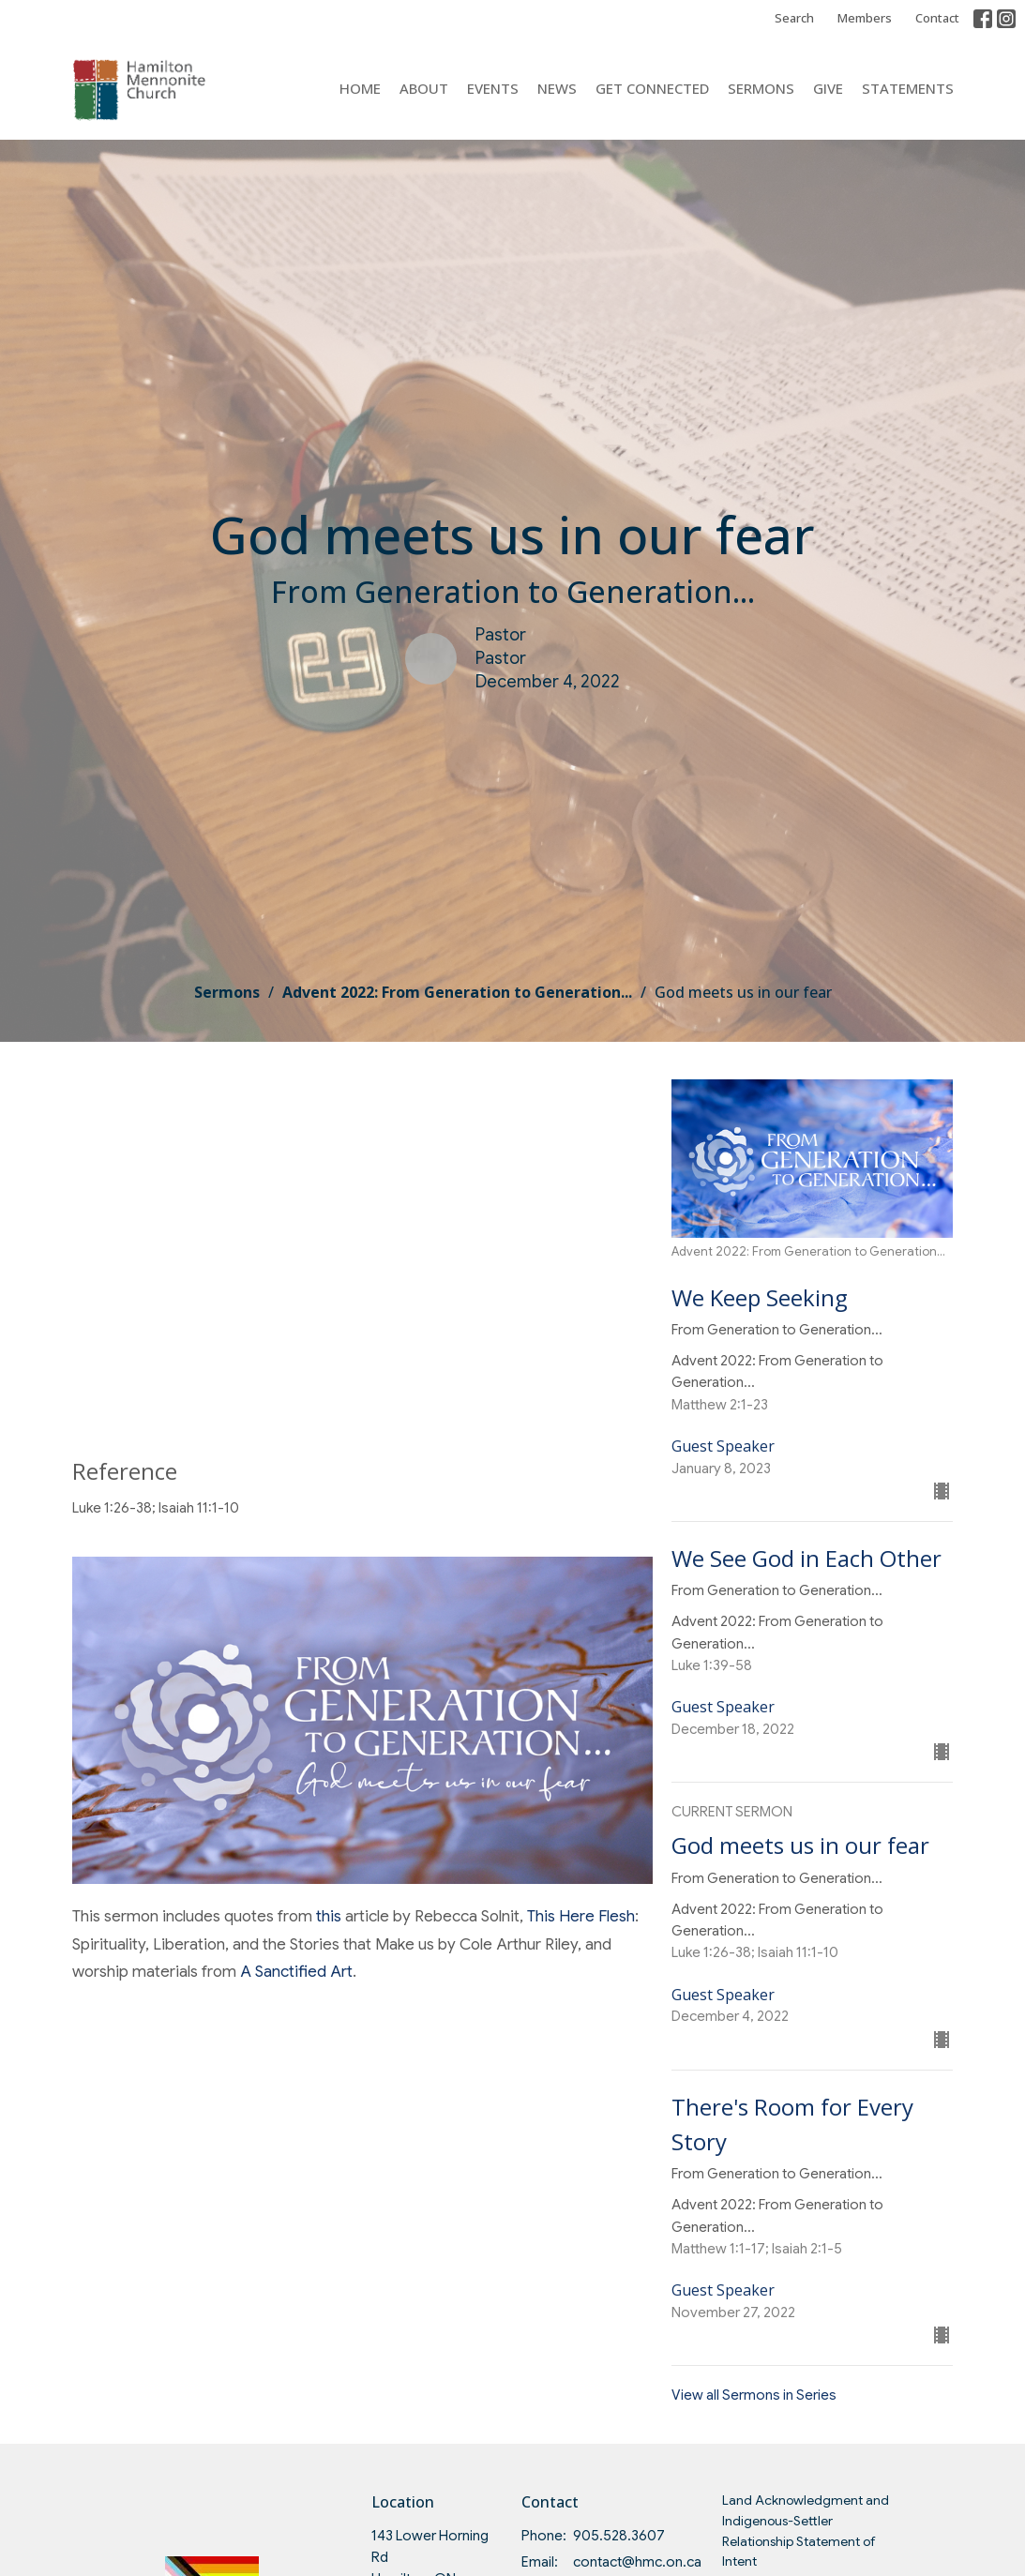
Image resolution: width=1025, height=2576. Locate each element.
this (330, 1916)
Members (864, 17)
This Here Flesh (581, 1916)
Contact (937, 17)
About (423, 88)
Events (493, 88)
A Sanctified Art (296, 1971)
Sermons (761, 88)
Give (828, 88)
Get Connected (652, 88)
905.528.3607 (619, 2535)
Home (360, 88)
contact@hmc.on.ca (637, 2561)
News (557, 88)
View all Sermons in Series (754, 2395)
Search (794, 17)
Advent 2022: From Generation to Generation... (457, 992)
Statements (908, 88)
